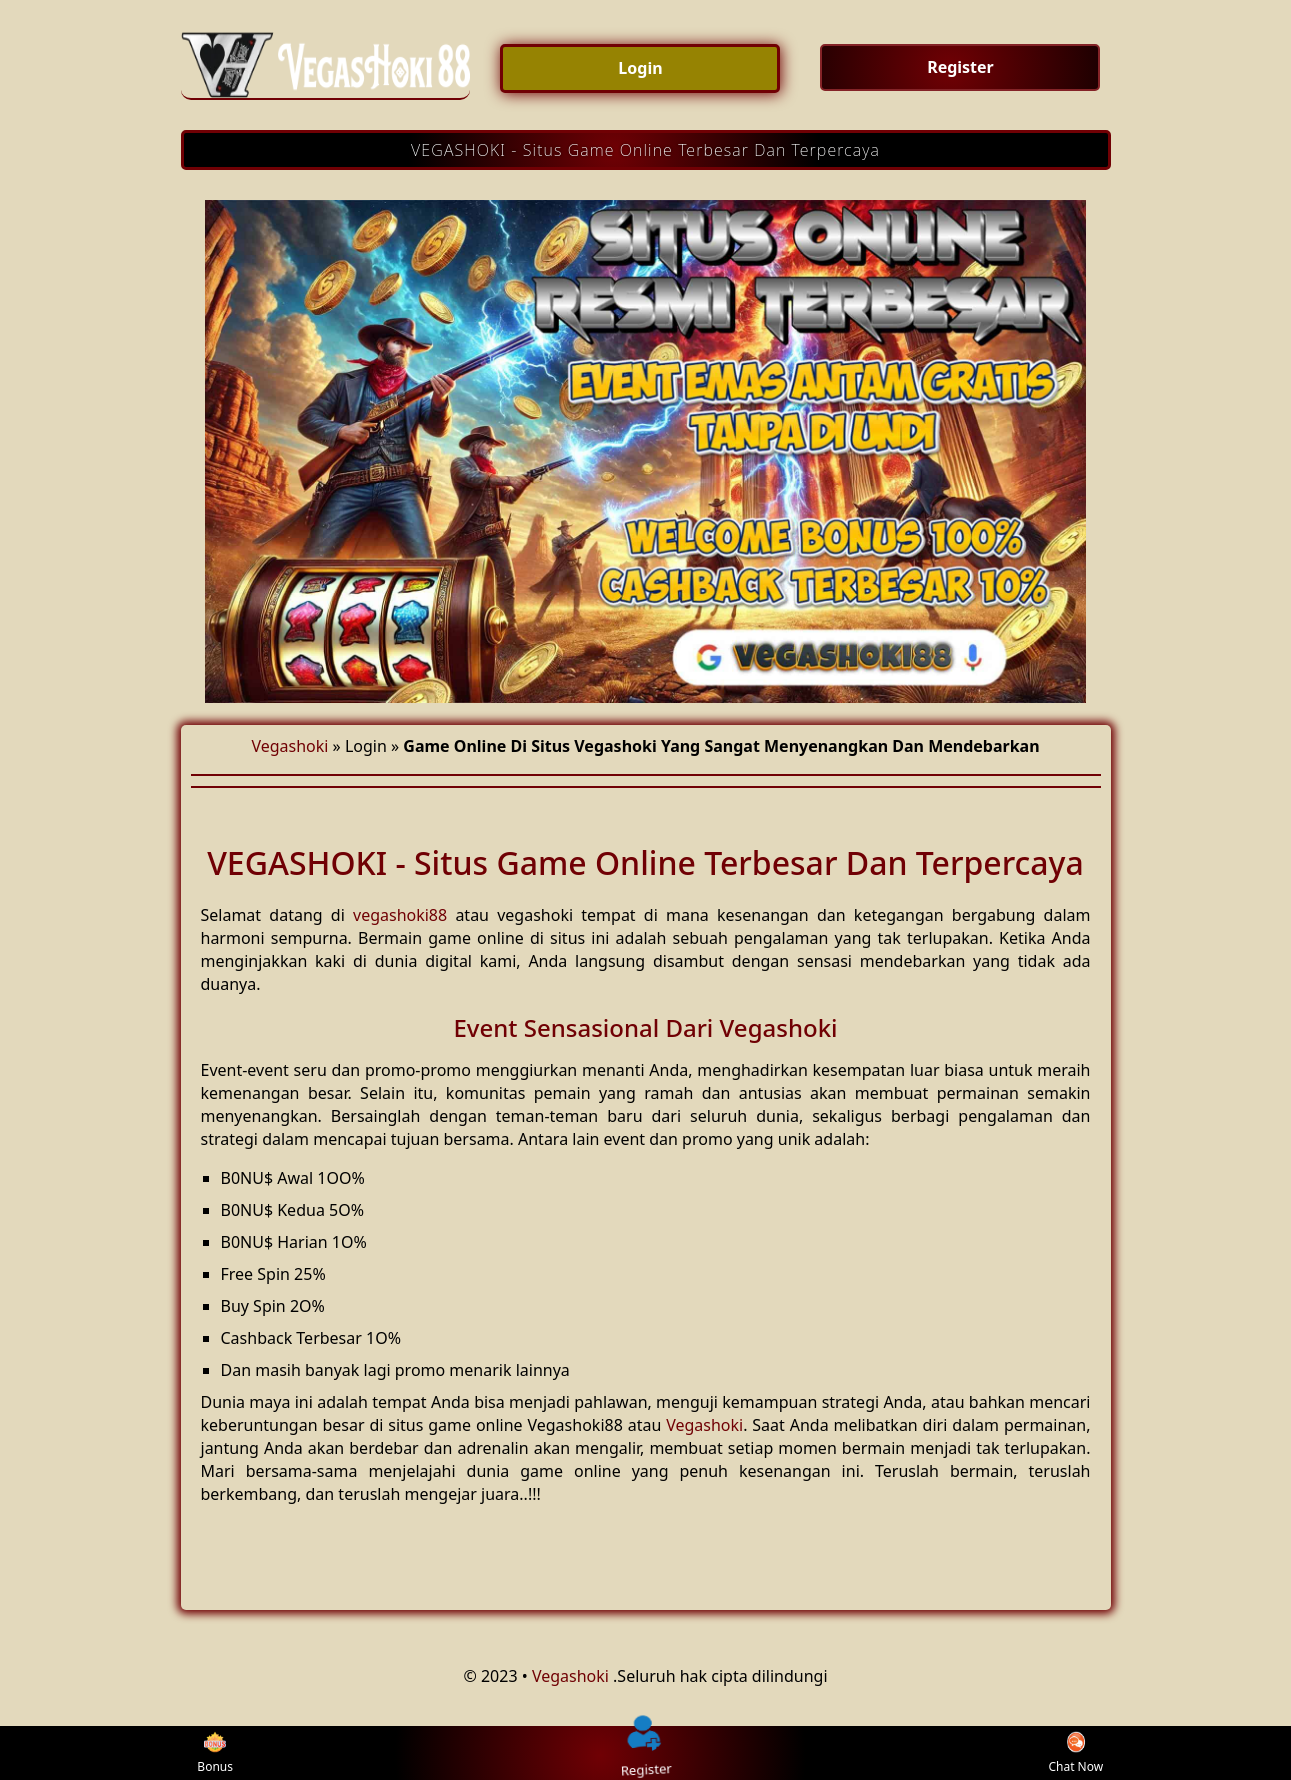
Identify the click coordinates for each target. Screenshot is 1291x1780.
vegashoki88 (400, 915)
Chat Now (1075, 1753)
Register (646, 1752)
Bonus (215, 1753)
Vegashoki (289, 746)
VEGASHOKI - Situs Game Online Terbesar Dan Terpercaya (645, 150)
